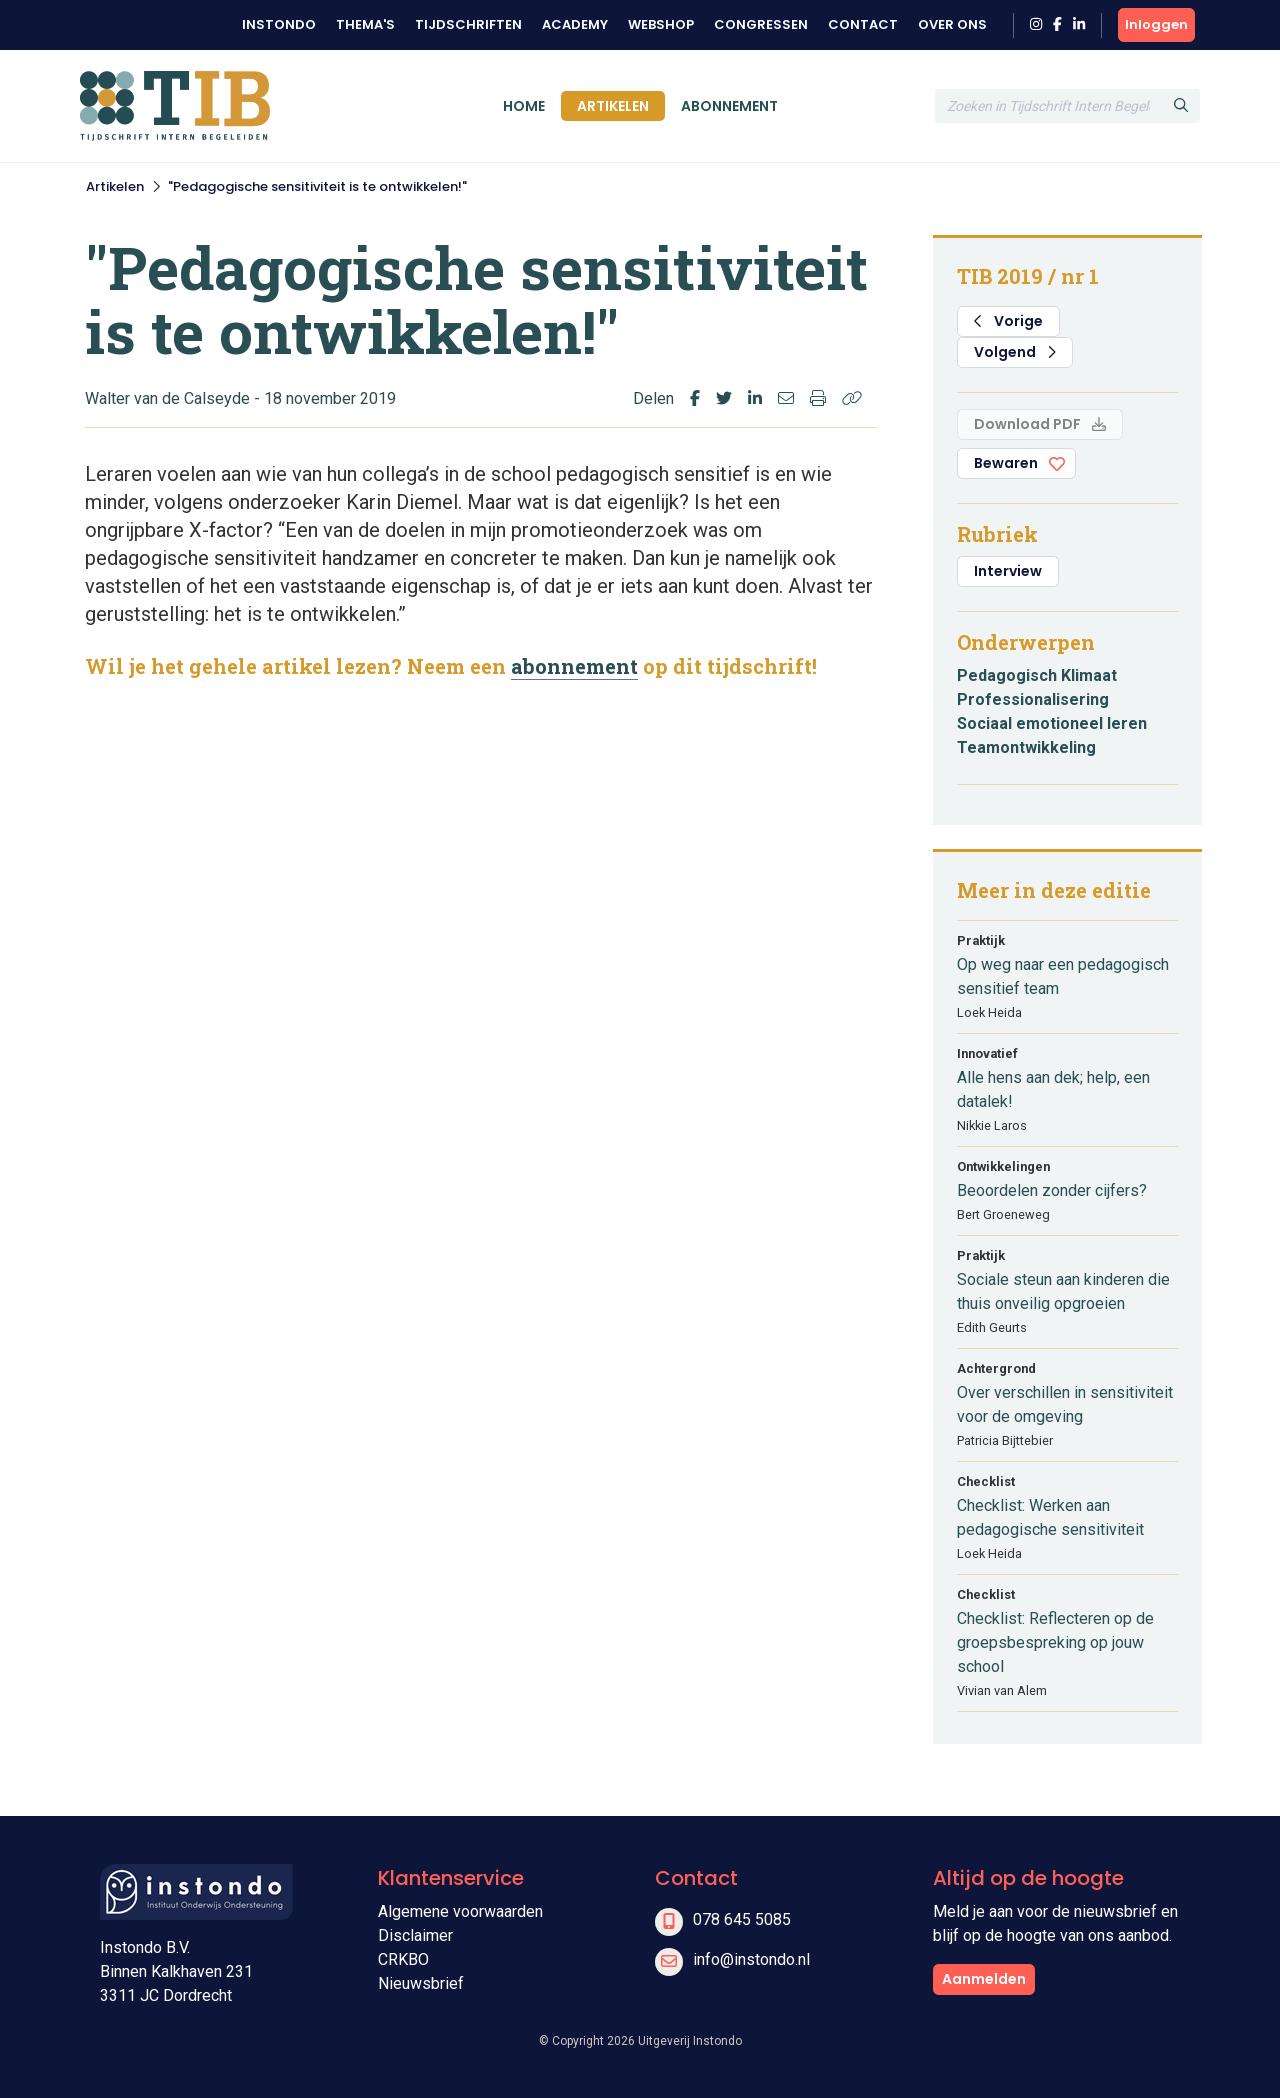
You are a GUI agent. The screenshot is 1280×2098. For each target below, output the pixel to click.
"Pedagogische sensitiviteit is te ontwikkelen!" (317, 186)
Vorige (1008, 321)
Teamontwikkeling (1026, 747)
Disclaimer (415, 1935)
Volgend (1015, 352)
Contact (863, 24)
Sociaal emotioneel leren (1052, 723)
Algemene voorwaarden (460, 1911)
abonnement (574, 666)
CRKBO (403, 1959)
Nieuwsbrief (421, 1983)
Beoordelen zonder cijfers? (1052, 1190)
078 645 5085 (742, 1919)
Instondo (279, 24)
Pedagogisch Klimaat (1037, 675)
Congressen (761, 24)
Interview (1008, 571)
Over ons (952, 24)
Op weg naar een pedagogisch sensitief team (1063, 976)
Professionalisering (1033, 699)
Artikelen (613, 106)
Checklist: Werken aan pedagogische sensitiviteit (1050, 1517)
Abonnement (729, 106)
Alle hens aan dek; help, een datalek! (1053, 1089)
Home (524, 106)
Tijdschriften (468, 24)
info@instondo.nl (751, 1959)
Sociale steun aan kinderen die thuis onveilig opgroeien (1063, 1291)
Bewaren (1006, 463)
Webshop (661, 24)
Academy (575, 24)
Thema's (365, 24)
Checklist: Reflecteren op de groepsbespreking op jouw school (1055, 1642)
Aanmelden (984, 1979)
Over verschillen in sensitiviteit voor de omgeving (1065, 1404)
